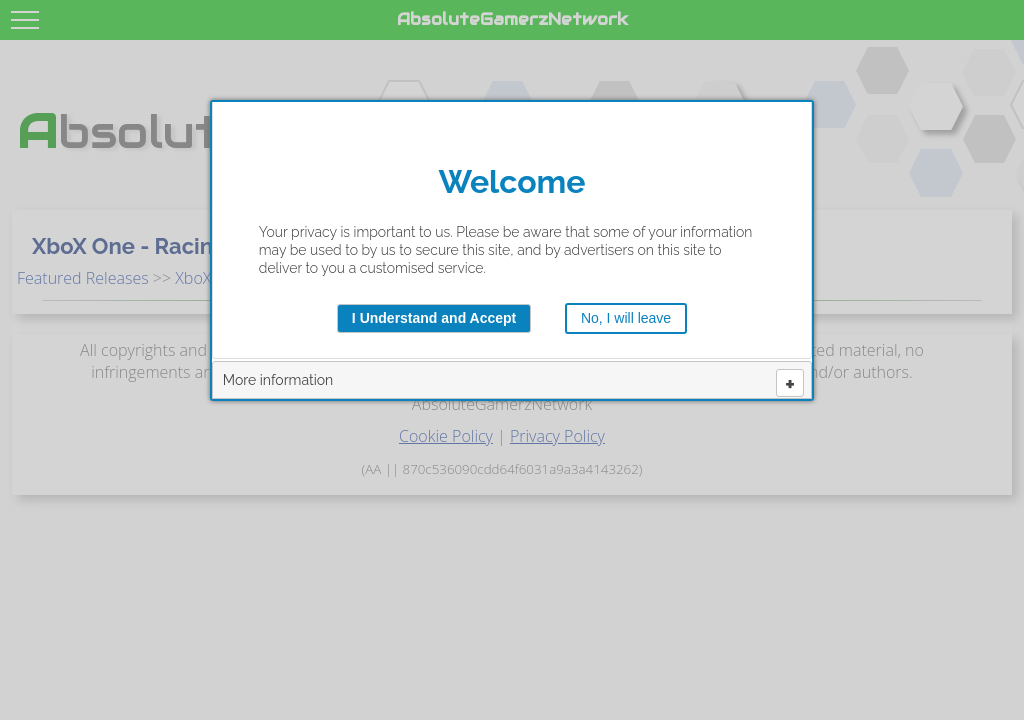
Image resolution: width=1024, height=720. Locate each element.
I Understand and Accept (434, 318)
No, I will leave (626, 318)
